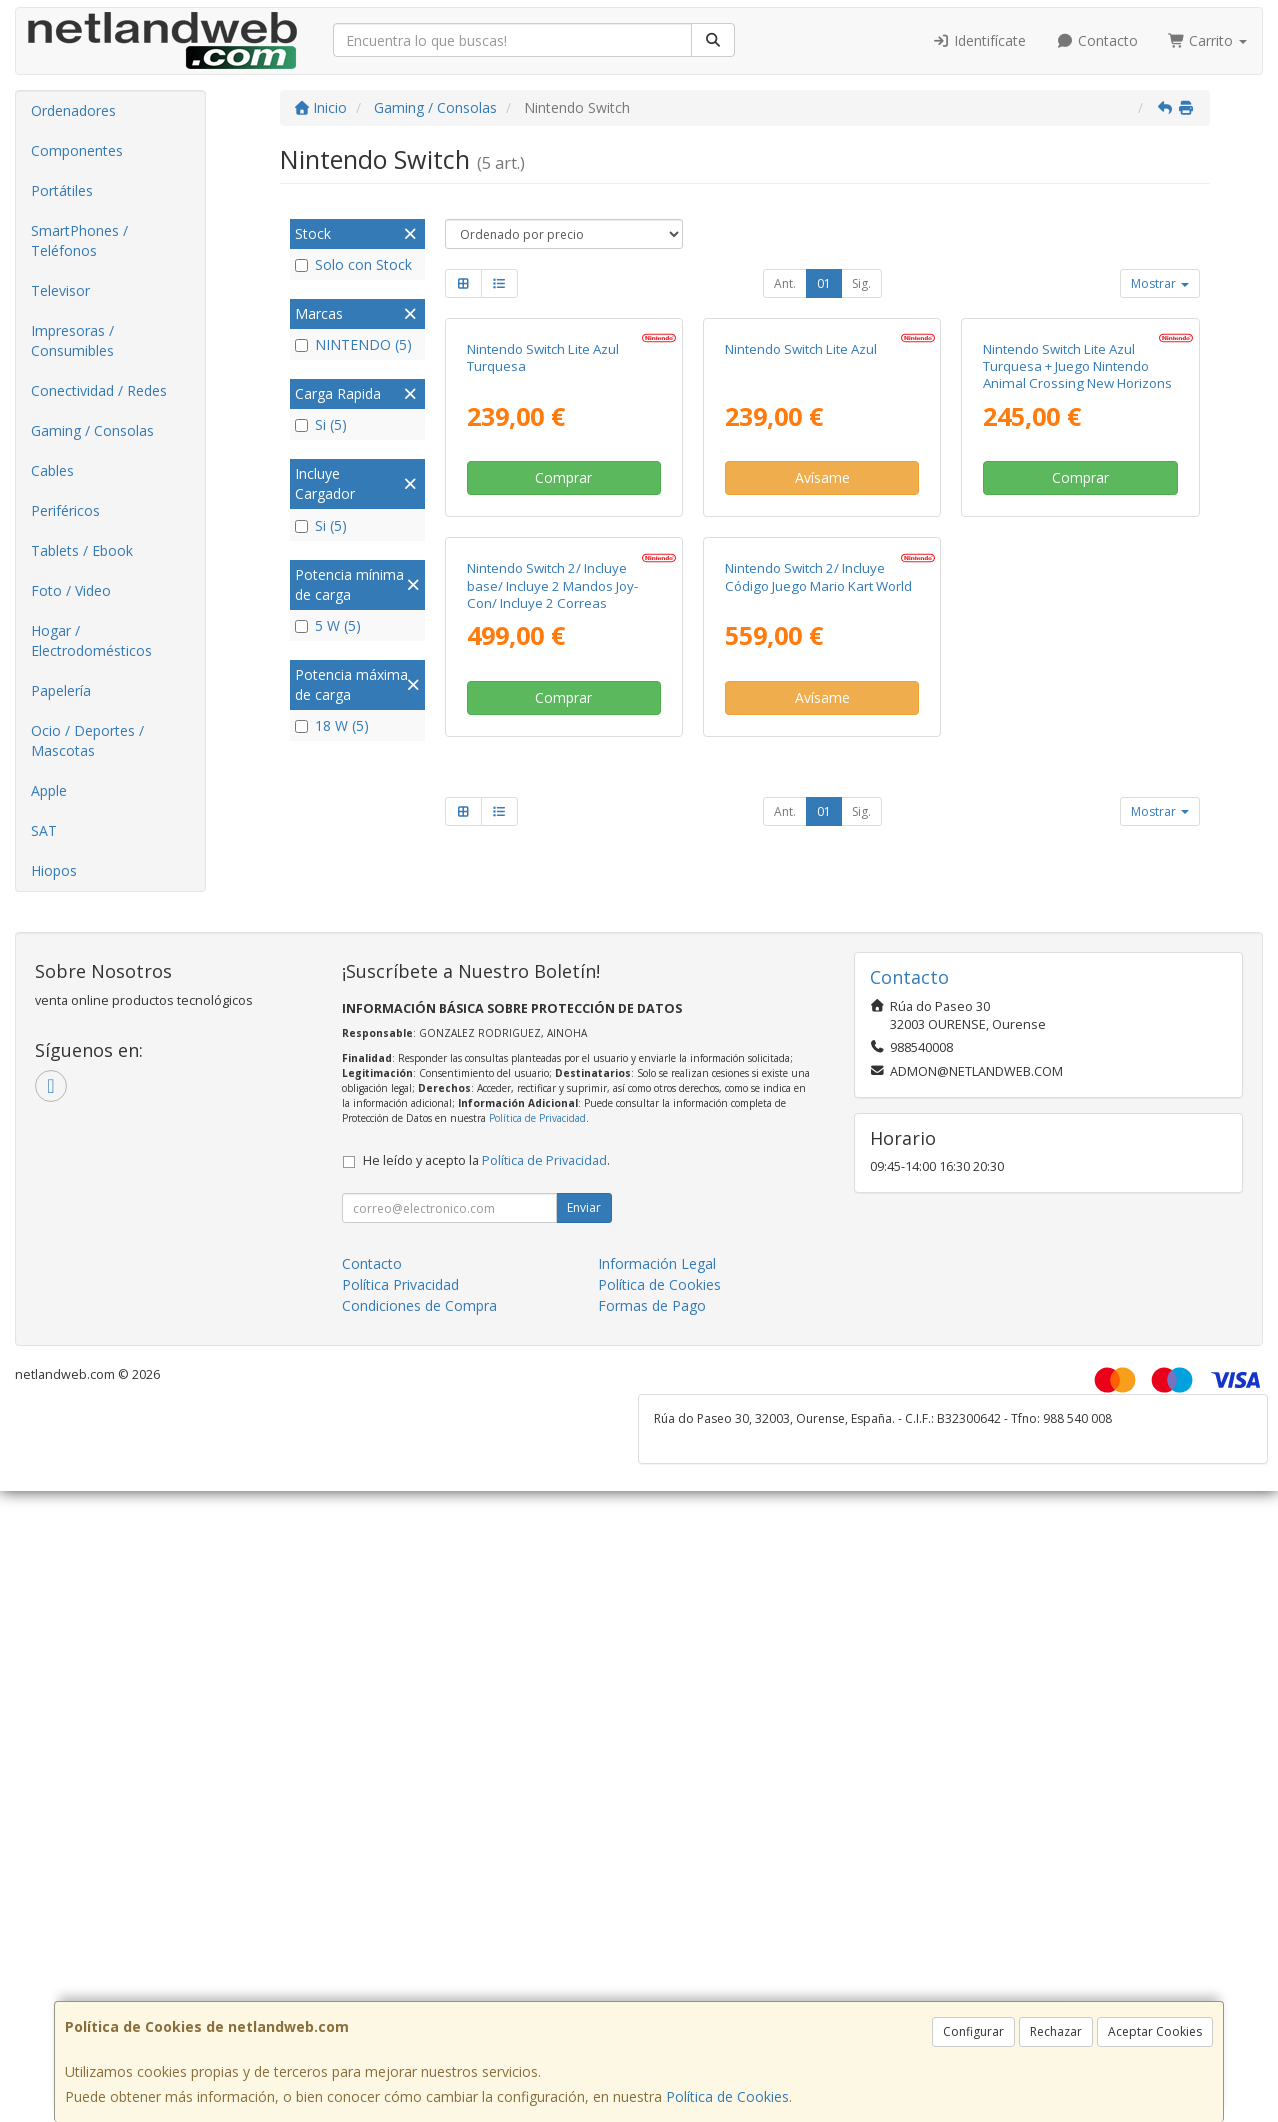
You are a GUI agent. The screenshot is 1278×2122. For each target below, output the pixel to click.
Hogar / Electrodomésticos (91, 640)
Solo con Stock (353, 264)
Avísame (822, 660)
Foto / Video (71, 590)
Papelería (61, 690)
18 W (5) (332, 725)
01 (824, 283)
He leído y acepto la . (486, 1444)
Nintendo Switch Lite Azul (801, 532)
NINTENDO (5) (353, 344)
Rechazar (1056, 2031)
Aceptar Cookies (1155, 2031)
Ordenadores (73, 110)
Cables (52, 470)
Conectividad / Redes (99, 390)
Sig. (861, 283)
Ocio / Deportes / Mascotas (87, 740)
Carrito (1208, 40)
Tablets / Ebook (82, 550)
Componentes (77, 150)
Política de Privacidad (537, 1402)
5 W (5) (328, 625)
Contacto (1097, 40)
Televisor (60, 290)
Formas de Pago (652, 1589)
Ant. (785, 283)
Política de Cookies (727, 2096)
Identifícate (980, 40)
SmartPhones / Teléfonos (79, 240)
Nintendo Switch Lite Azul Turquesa (543, 540)
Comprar (563, 660)
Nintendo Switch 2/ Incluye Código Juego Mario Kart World (818, 942)
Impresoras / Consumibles (72, 340)
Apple (49, 790)
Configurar (973, 2031)
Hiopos (54, 870)
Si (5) (321, 424)
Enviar (584, 1491)
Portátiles (62, 190)
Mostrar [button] (1160, 283)
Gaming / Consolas (92, 430)
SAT (44, 830)
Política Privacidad (400, 1568)
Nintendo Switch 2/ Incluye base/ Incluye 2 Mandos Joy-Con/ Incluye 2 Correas (552, 951)
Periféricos (65, 510)
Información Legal (657, 1547)
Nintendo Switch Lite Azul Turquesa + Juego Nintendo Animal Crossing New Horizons (1077, 549)
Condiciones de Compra (419, 1589)
